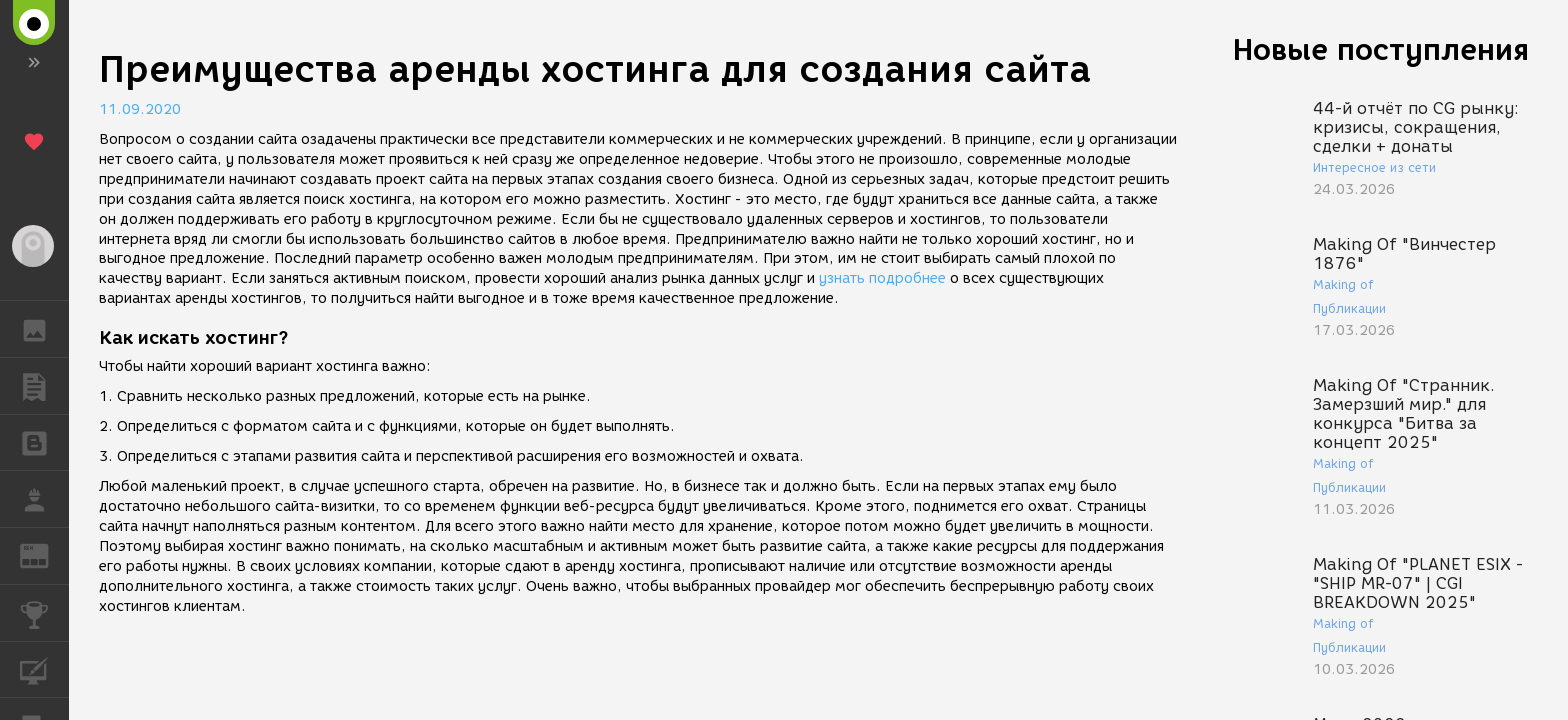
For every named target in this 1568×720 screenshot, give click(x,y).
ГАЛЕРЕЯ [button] (44, 329)
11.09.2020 (140, 109)
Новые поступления (1381, 49)
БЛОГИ (44, 441)
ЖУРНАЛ (44, 554)
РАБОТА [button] (44, 499)
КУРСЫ (44, 668)
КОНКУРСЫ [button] (44, 613)
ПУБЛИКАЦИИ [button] (44, 386)
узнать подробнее (882, 278)
